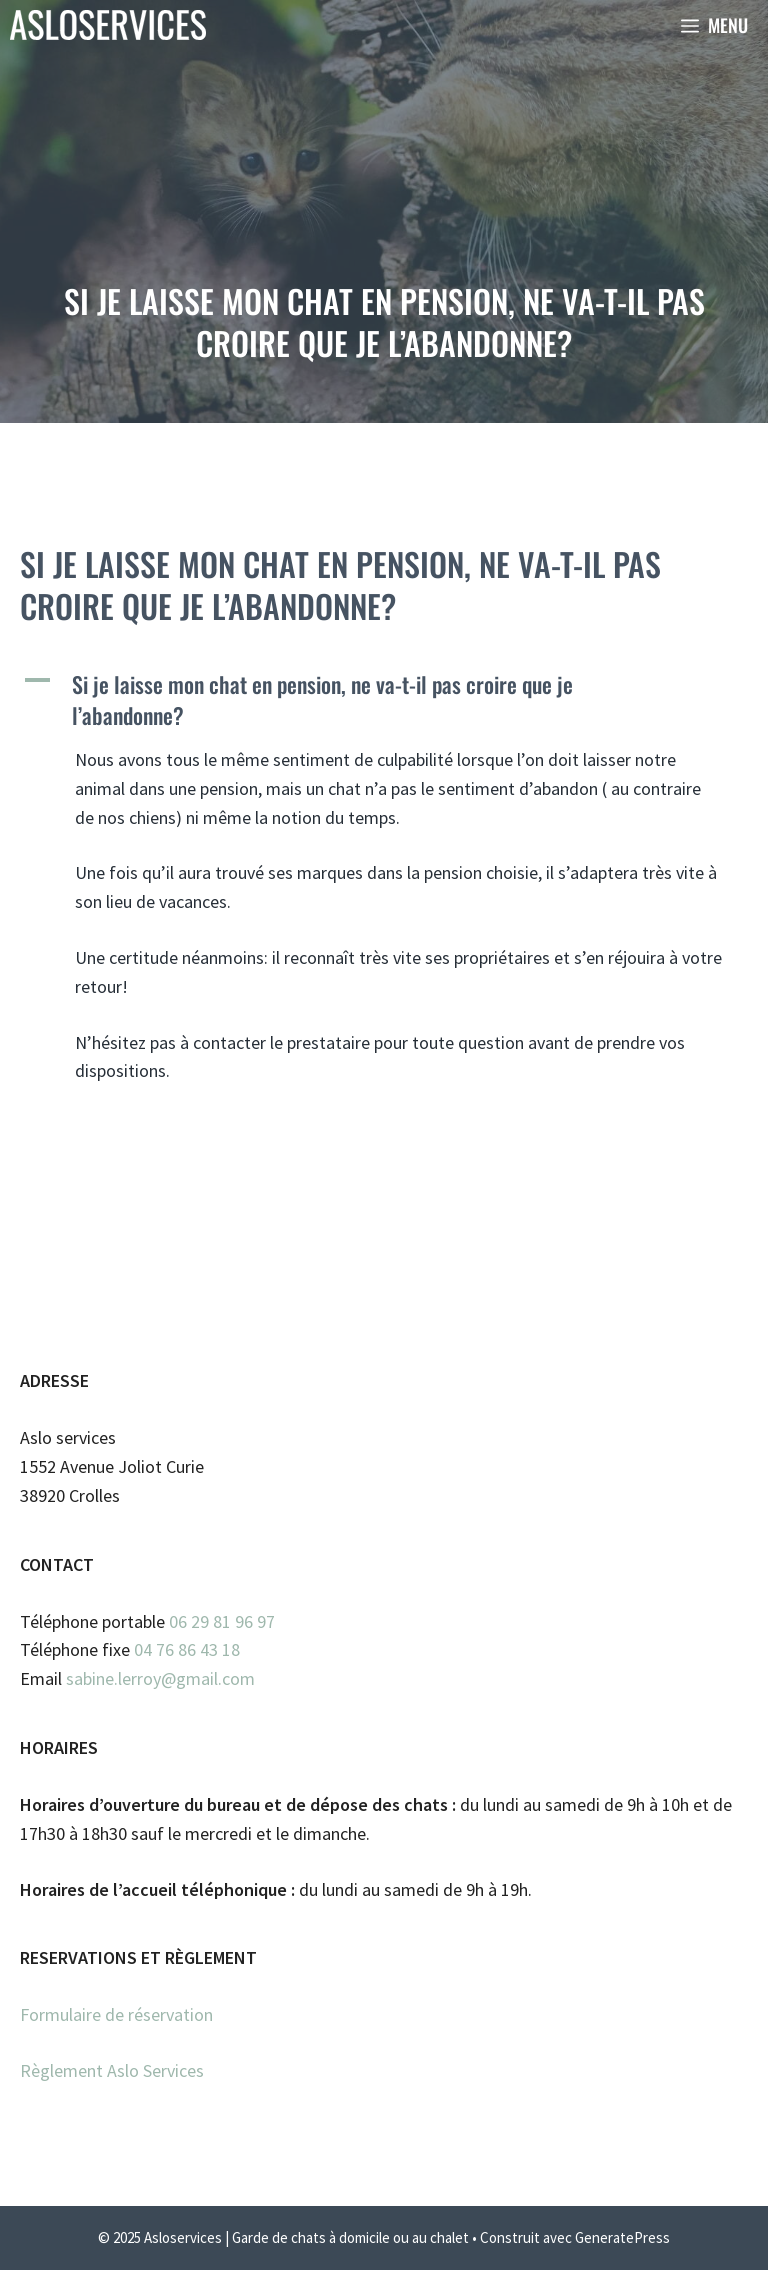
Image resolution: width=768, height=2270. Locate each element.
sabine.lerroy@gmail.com (160, 1678)
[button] (384, 700)
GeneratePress (622, 2237)
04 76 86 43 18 (187, 1649)
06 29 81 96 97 (222, 1621)
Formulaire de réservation (116, 2014)
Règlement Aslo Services (112, 2070)
